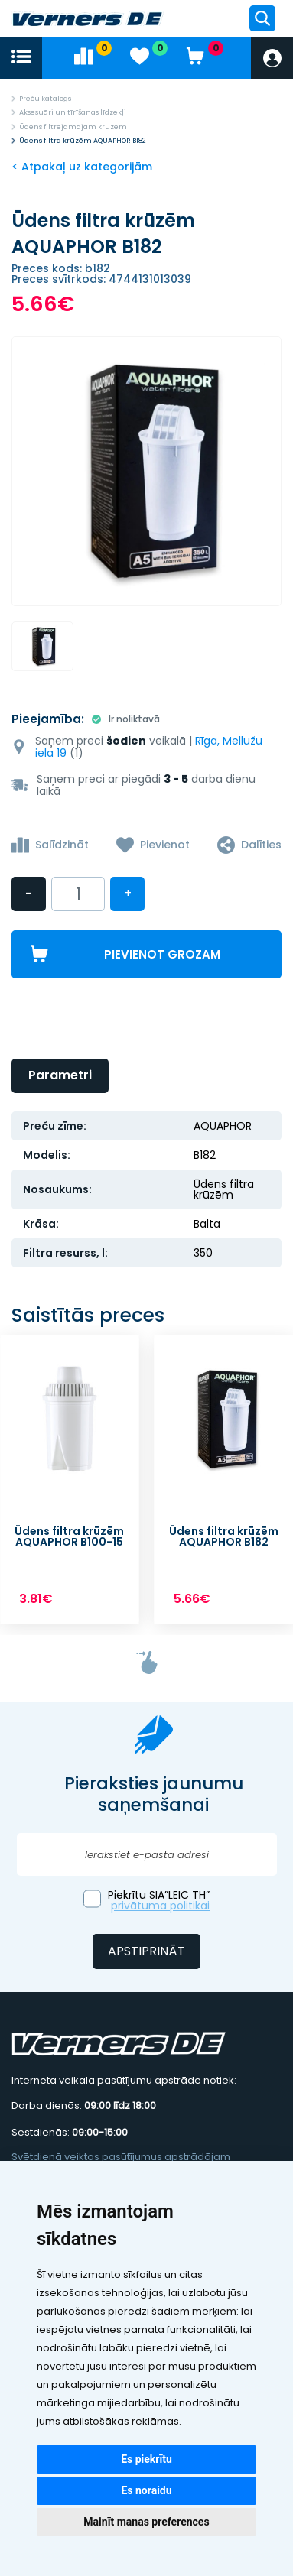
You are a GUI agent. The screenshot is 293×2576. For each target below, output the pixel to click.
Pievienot (165, 844)
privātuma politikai (160, 1905)
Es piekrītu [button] (146, 2459)
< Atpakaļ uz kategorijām (81, 166)
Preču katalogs (45, 98)
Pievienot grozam (162, 954)
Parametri (60, 1075)
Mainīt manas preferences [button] (146, 2522)
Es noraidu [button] (146, 2490)
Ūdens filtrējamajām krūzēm (73, 126)
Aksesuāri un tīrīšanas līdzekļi (72, 112)
